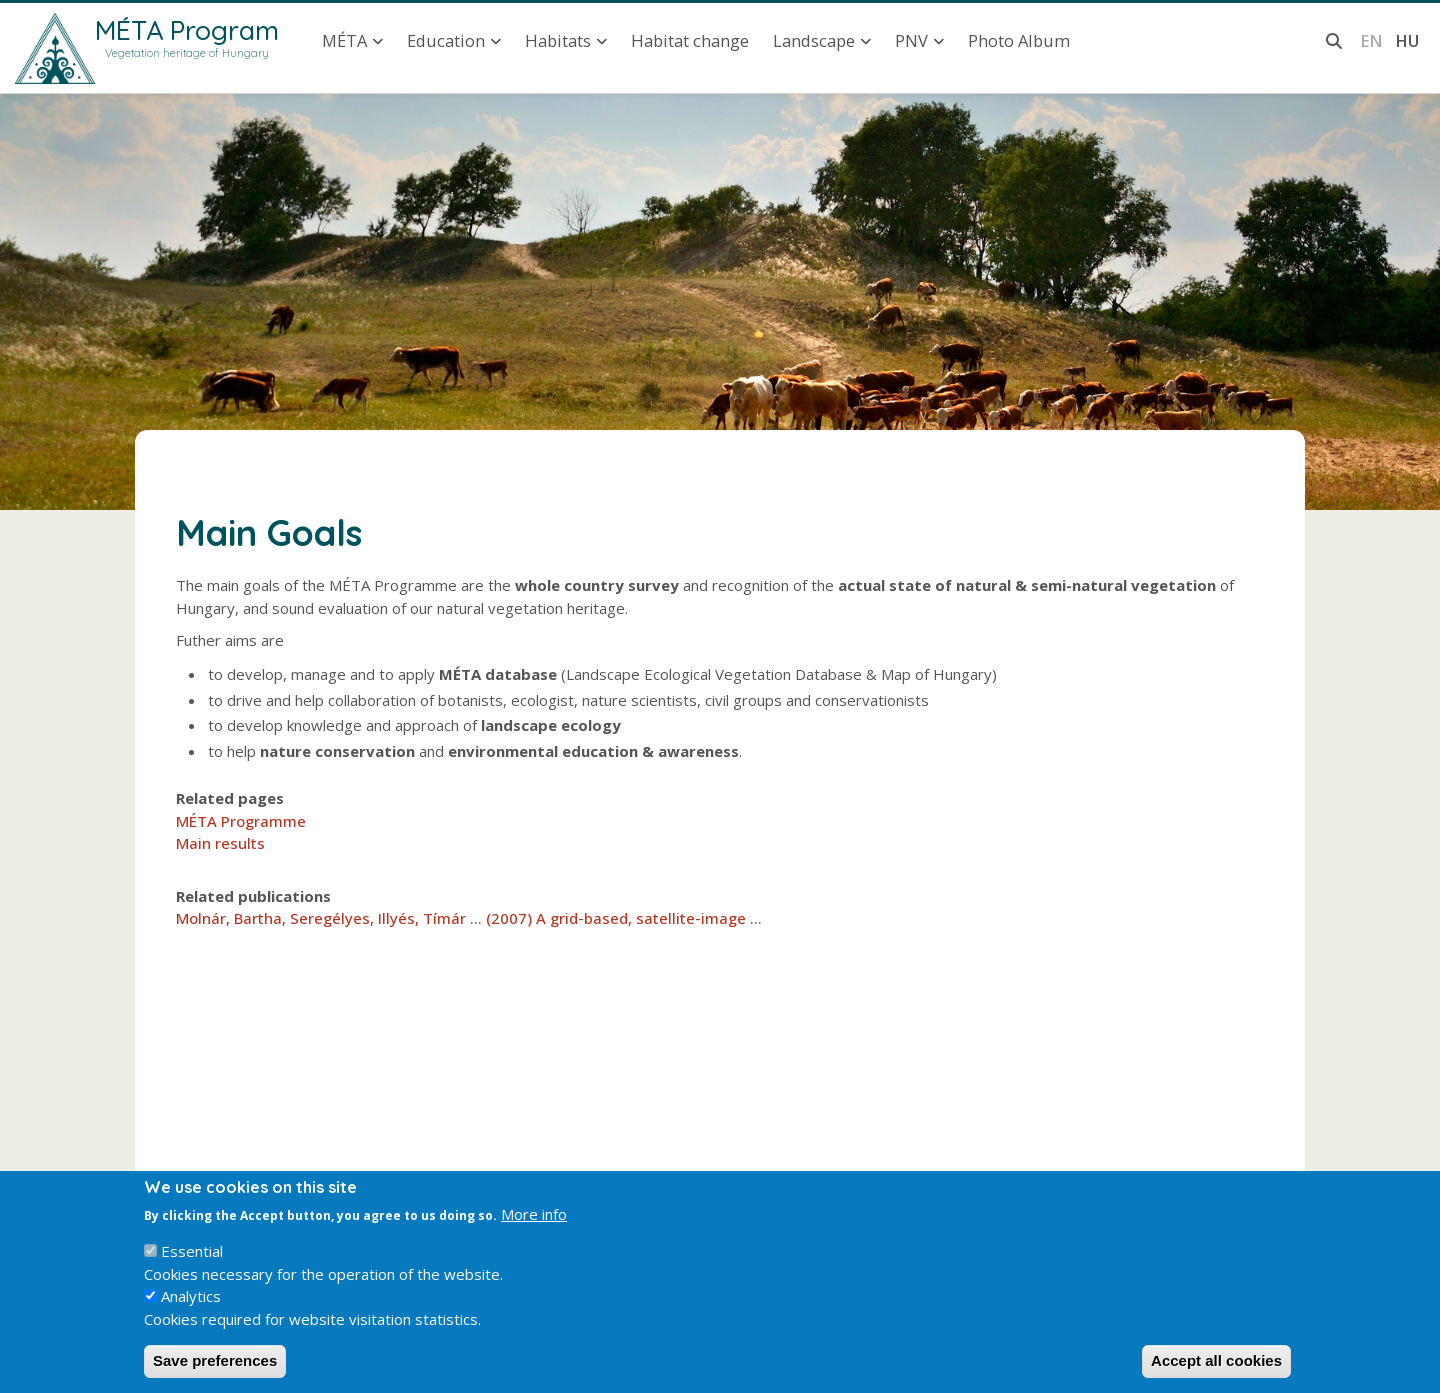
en (1371, 40)
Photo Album (1019, 40)
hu (1407, 40)
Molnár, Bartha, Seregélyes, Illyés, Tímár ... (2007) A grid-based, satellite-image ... (469, 918)
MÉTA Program (187, 30)
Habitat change (690, 40)
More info (534, 1230)
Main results (220, 843)
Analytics (191, 1313)
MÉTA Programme (241, 821)
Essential (192, 1268)
